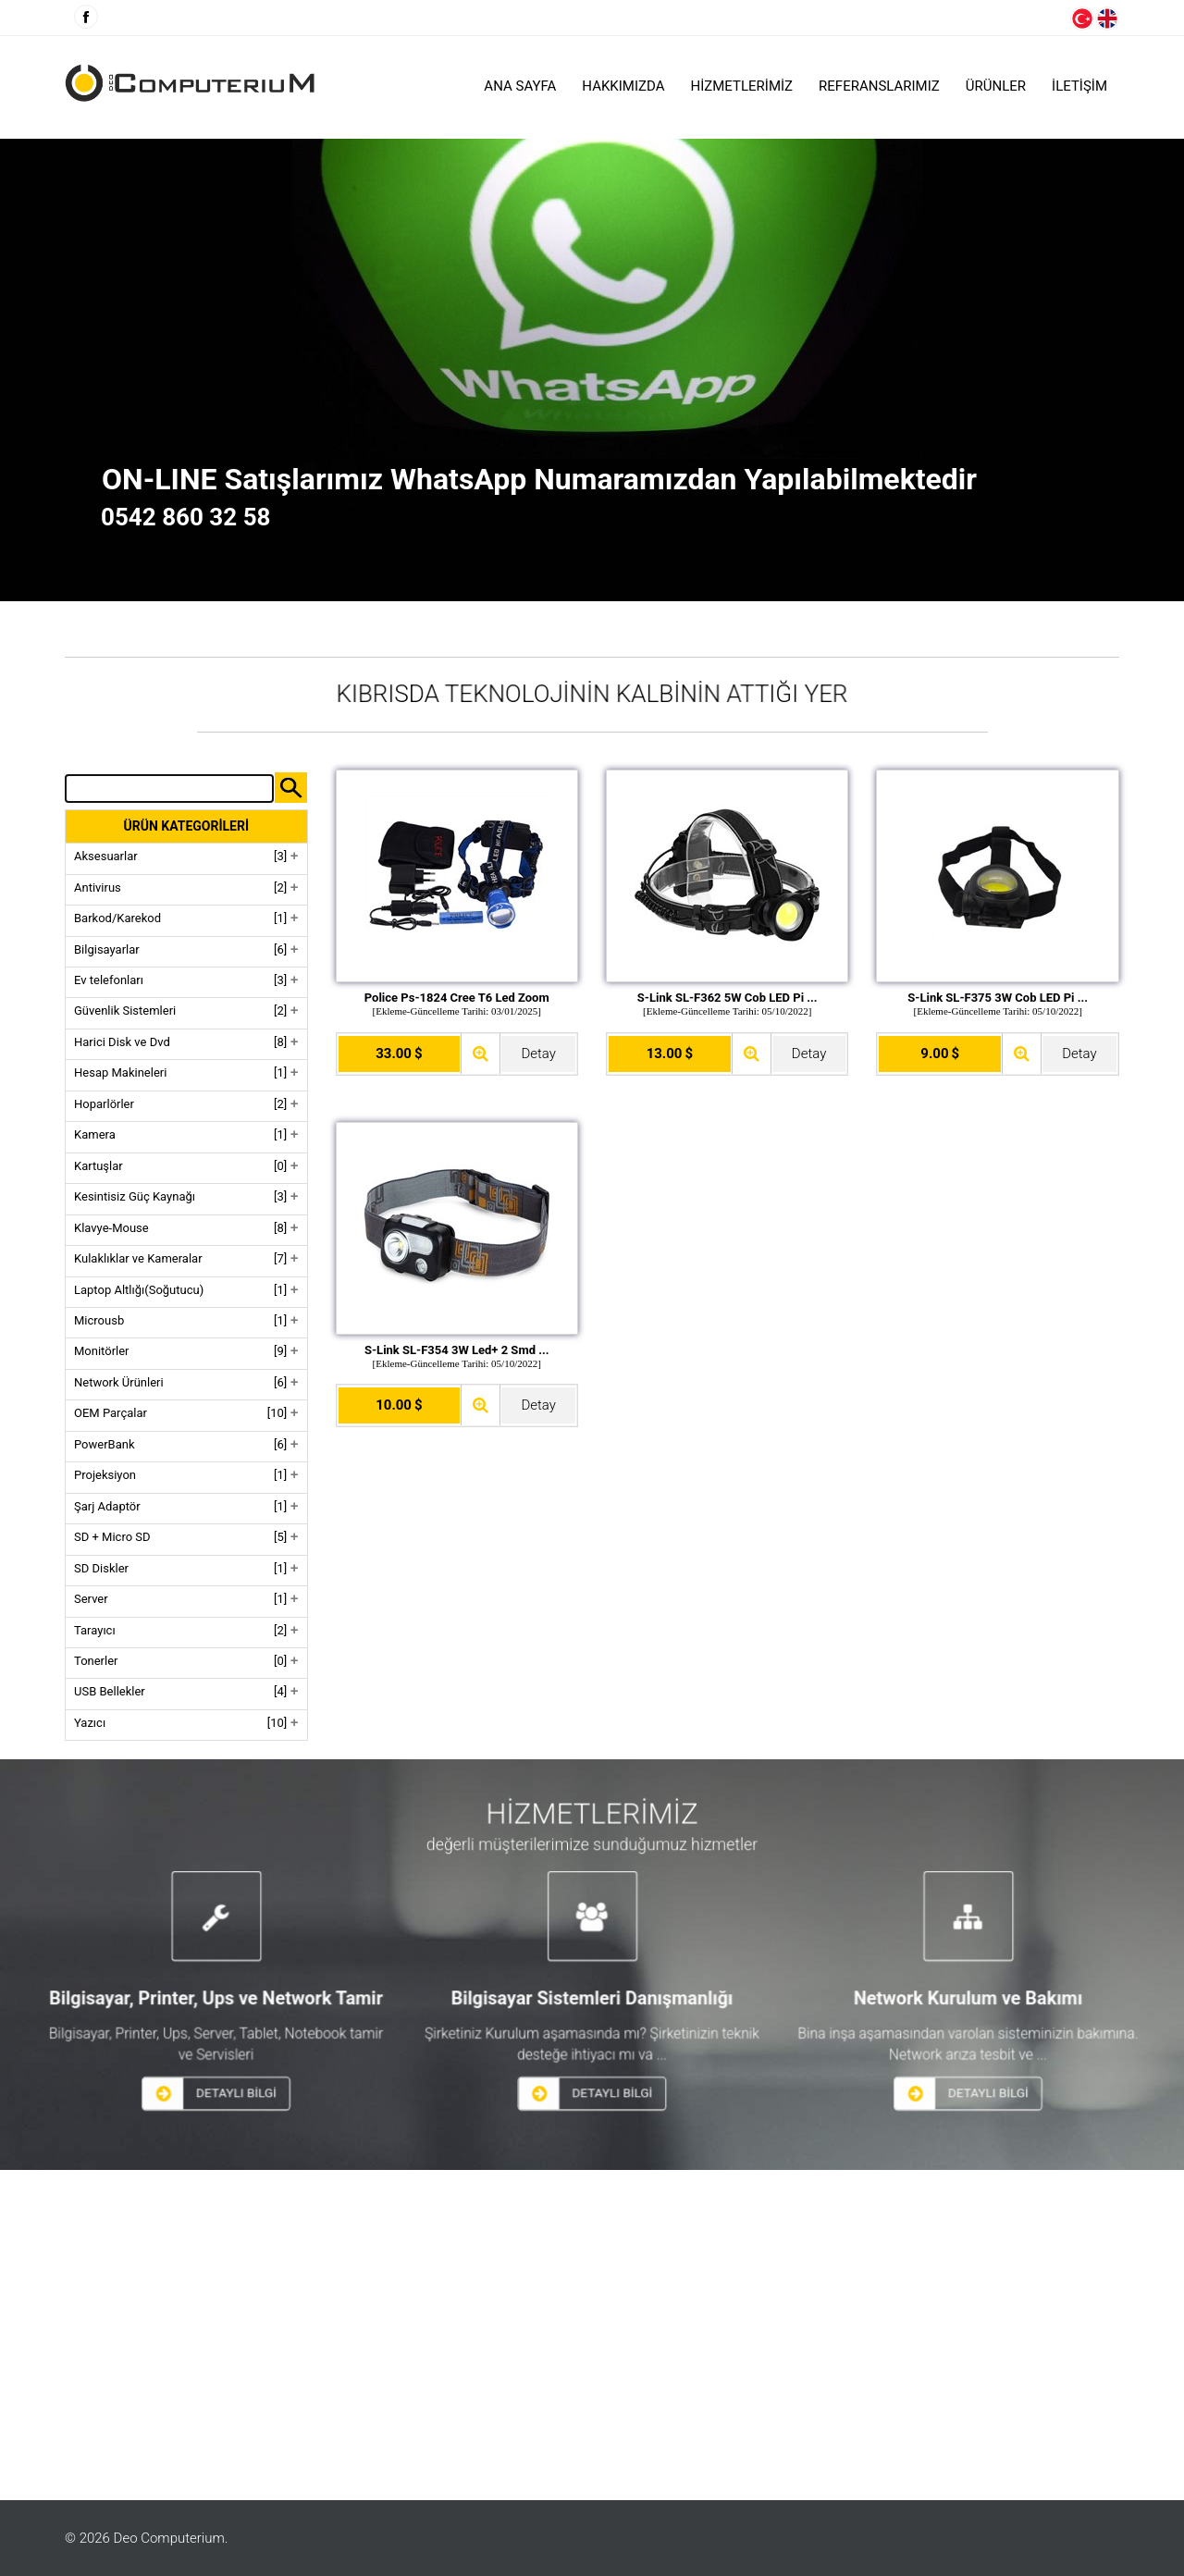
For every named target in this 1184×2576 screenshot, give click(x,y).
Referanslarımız (879, 86)
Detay (538, 1053)
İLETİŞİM (1079, 86)
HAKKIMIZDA (623, 86)
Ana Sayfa (520, 86)
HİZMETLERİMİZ (742, 86)
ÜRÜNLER (996, 86)
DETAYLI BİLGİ (346, 2062)
